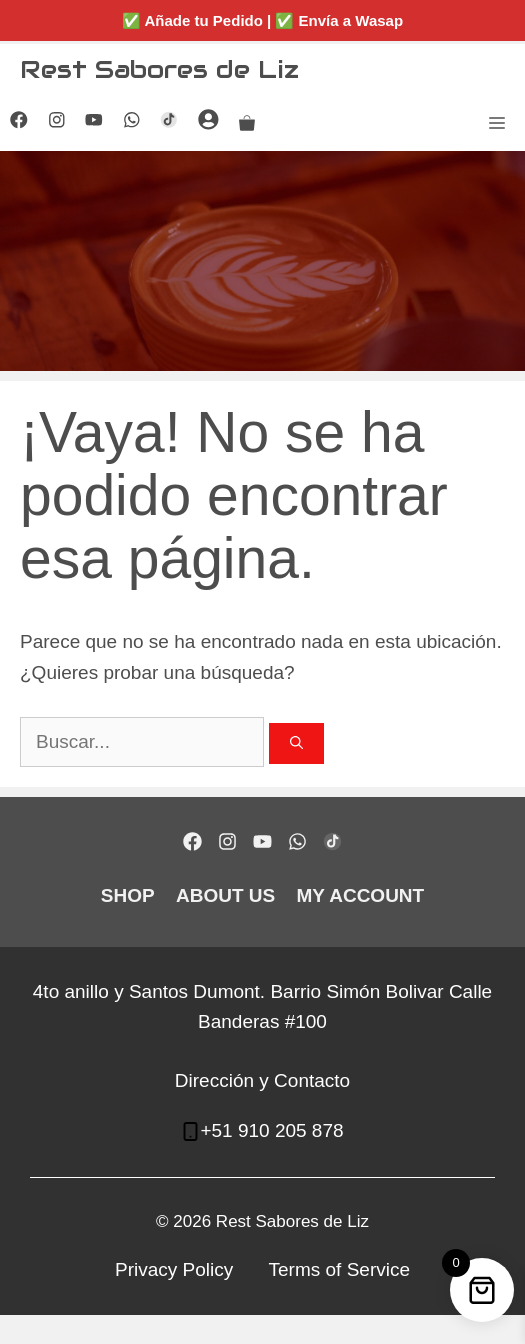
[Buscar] (296, 744)
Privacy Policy (174, 1269)
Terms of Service (339, 1269)
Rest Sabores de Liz (159, 69)
